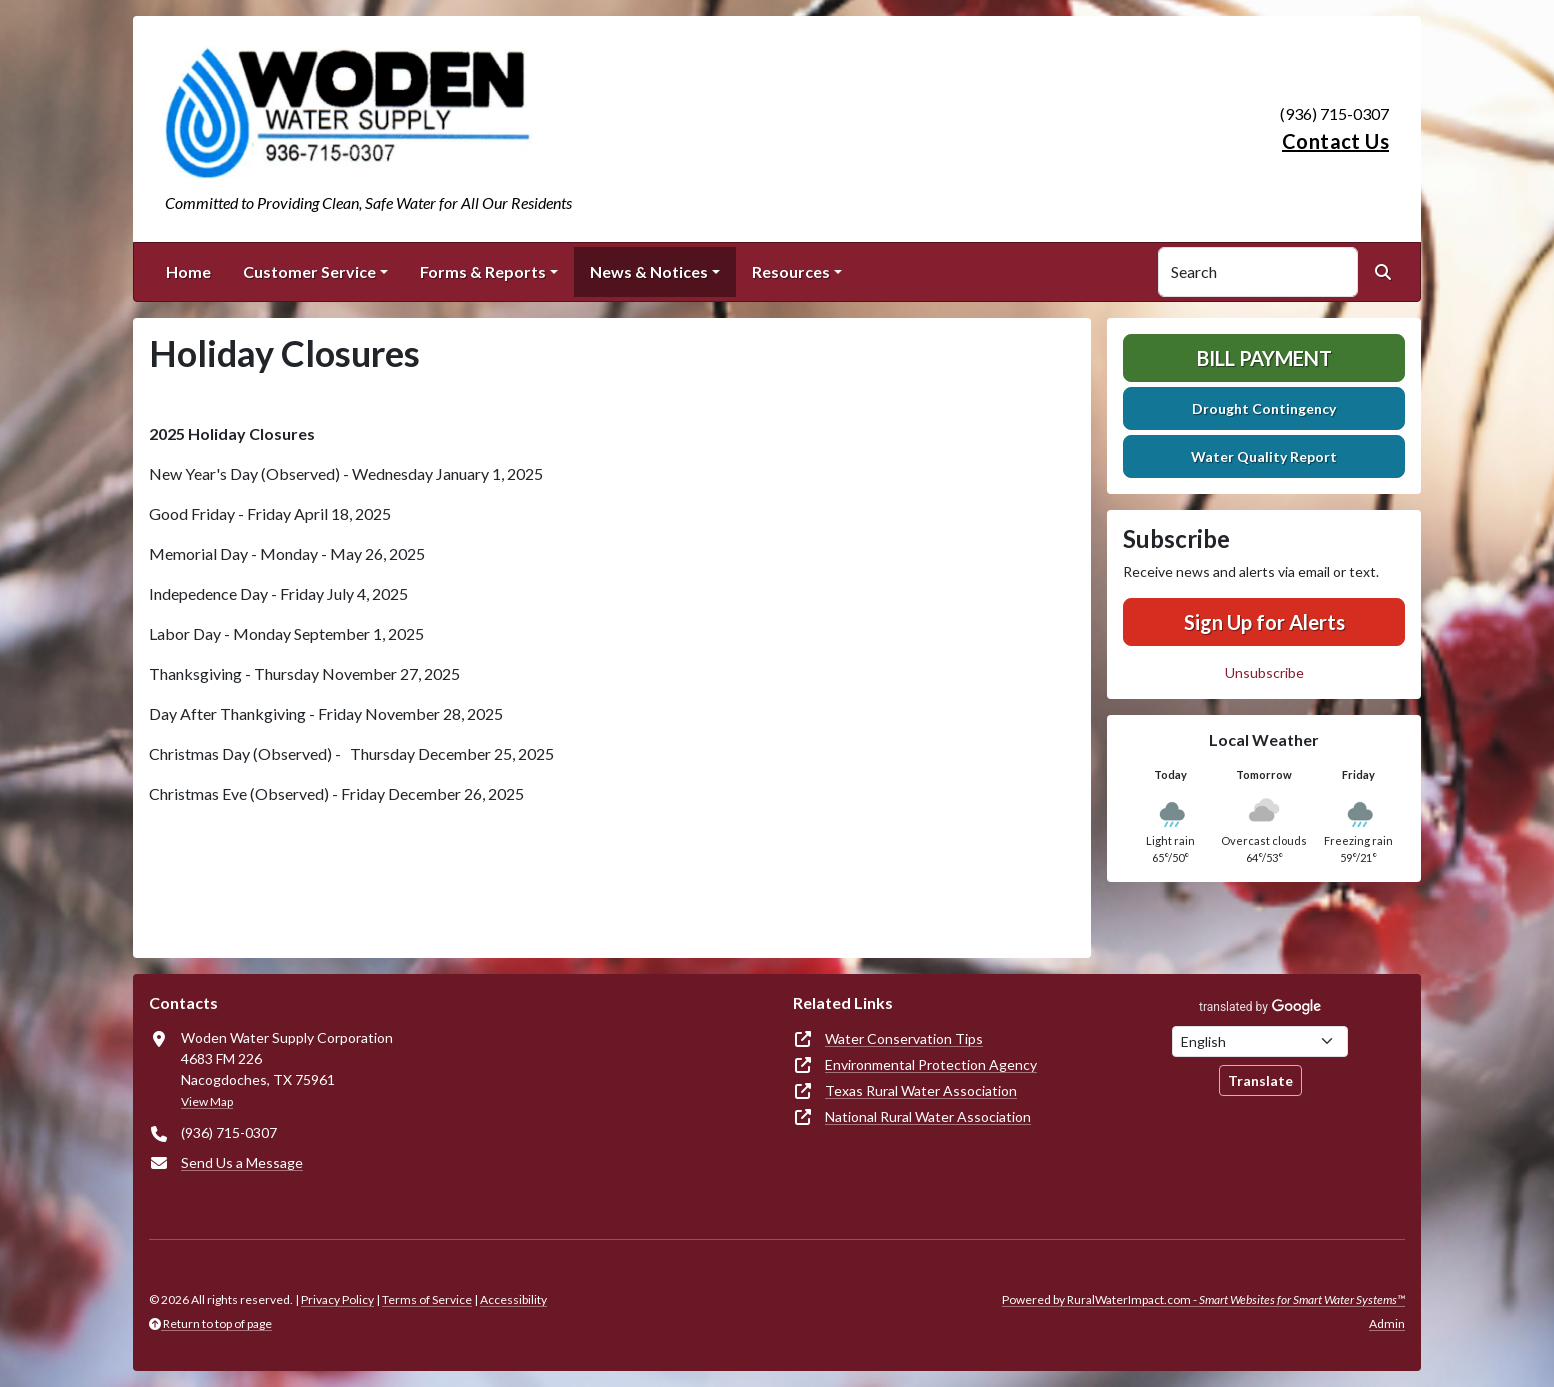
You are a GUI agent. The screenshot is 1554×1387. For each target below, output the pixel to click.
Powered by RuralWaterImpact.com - (1203, 1299)
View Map (207, 1101)
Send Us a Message (242, 1162)
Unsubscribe (1264, 672)
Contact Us (1335, 141)
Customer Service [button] (309, 271)
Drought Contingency (1264, 408)
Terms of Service (427, 1299)
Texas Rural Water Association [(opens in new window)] (921, 1090)
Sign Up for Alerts (1264, 622)
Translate (1260, 1080)
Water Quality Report (1264, 456)
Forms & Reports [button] (483, 271)
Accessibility (513, 1299)
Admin (1387, 1323)
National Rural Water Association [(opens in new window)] (928, 1116)
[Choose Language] (1260, 1041)
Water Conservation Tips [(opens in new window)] (904, 1038)
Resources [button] (791, 271)
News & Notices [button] (649, 271)
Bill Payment (1264, 358)
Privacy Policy (337, 1299)
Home (188, 271)
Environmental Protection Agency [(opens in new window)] (931, 1064)
